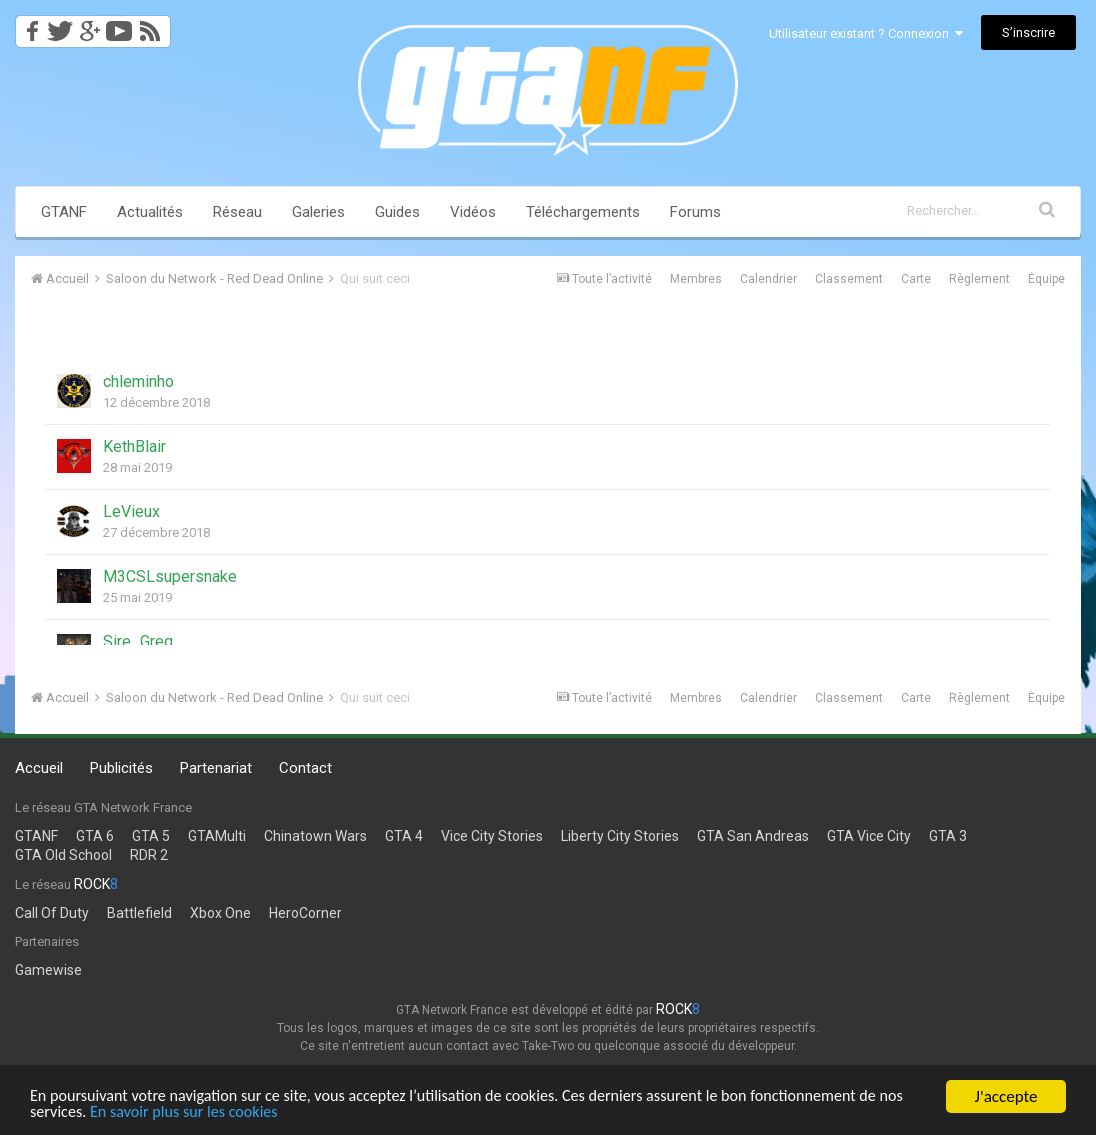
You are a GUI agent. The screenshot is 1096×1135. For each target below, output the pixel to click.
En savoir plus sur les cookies (221, 1111)
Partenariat (216, 768)
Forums (695, 212)
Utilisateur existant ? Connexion (866, 33)
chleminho (138, 381)
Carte (916, 279)
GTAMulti (217, 836)
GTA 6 (95, 836)
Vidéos (473, 212)
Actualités (150, 212)
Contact (305, 768)
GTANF (64, 212)
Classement (849, 279)
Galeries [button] (318, 212)
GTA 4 (404, 836)
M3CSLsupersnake (170, 576)
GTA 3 (948, 836)
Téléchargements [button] (583, 212)
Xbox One (220, 913)
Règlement (979, 279)
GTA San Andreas (753, 836)
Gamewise (48, 970)
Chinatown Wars (315, 836)
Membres (696, 279)
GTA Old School (63, 855)
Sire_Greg (138, 641)
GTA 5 (151, 836)
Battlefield (139, 913)
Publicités (121, 768)
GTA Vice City (869, 836)
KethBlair (134, 446)
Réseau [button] (237, 212)
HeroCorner (305, 913)
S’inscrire (1028, 32)
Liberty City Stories (620, 836)
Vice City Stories (492, 836)
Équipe (1046, 279)
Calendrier (768, 279)
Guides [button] (397, 212)
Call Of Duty (52, 913)
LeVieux (131, 511)
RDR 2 (149, 855)
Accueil (39, 768)
